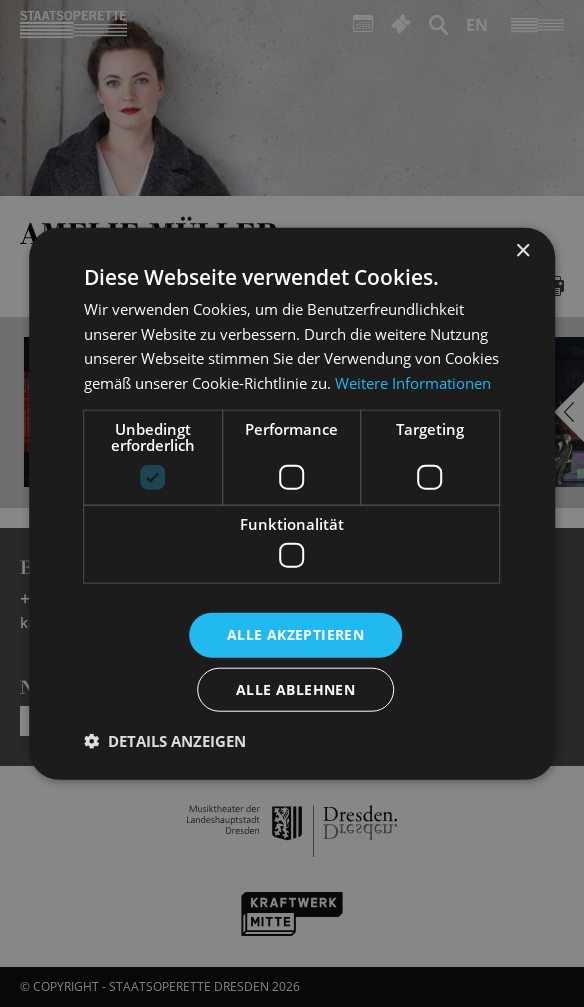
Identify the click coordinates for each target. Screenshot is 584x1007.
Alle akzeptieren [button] (295, 634)
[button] (165, 741)
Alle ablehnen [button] (295, 689)
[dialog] (292, 503)
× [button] (522, 250)
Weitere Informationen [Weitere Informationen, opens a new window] (413, 383)
